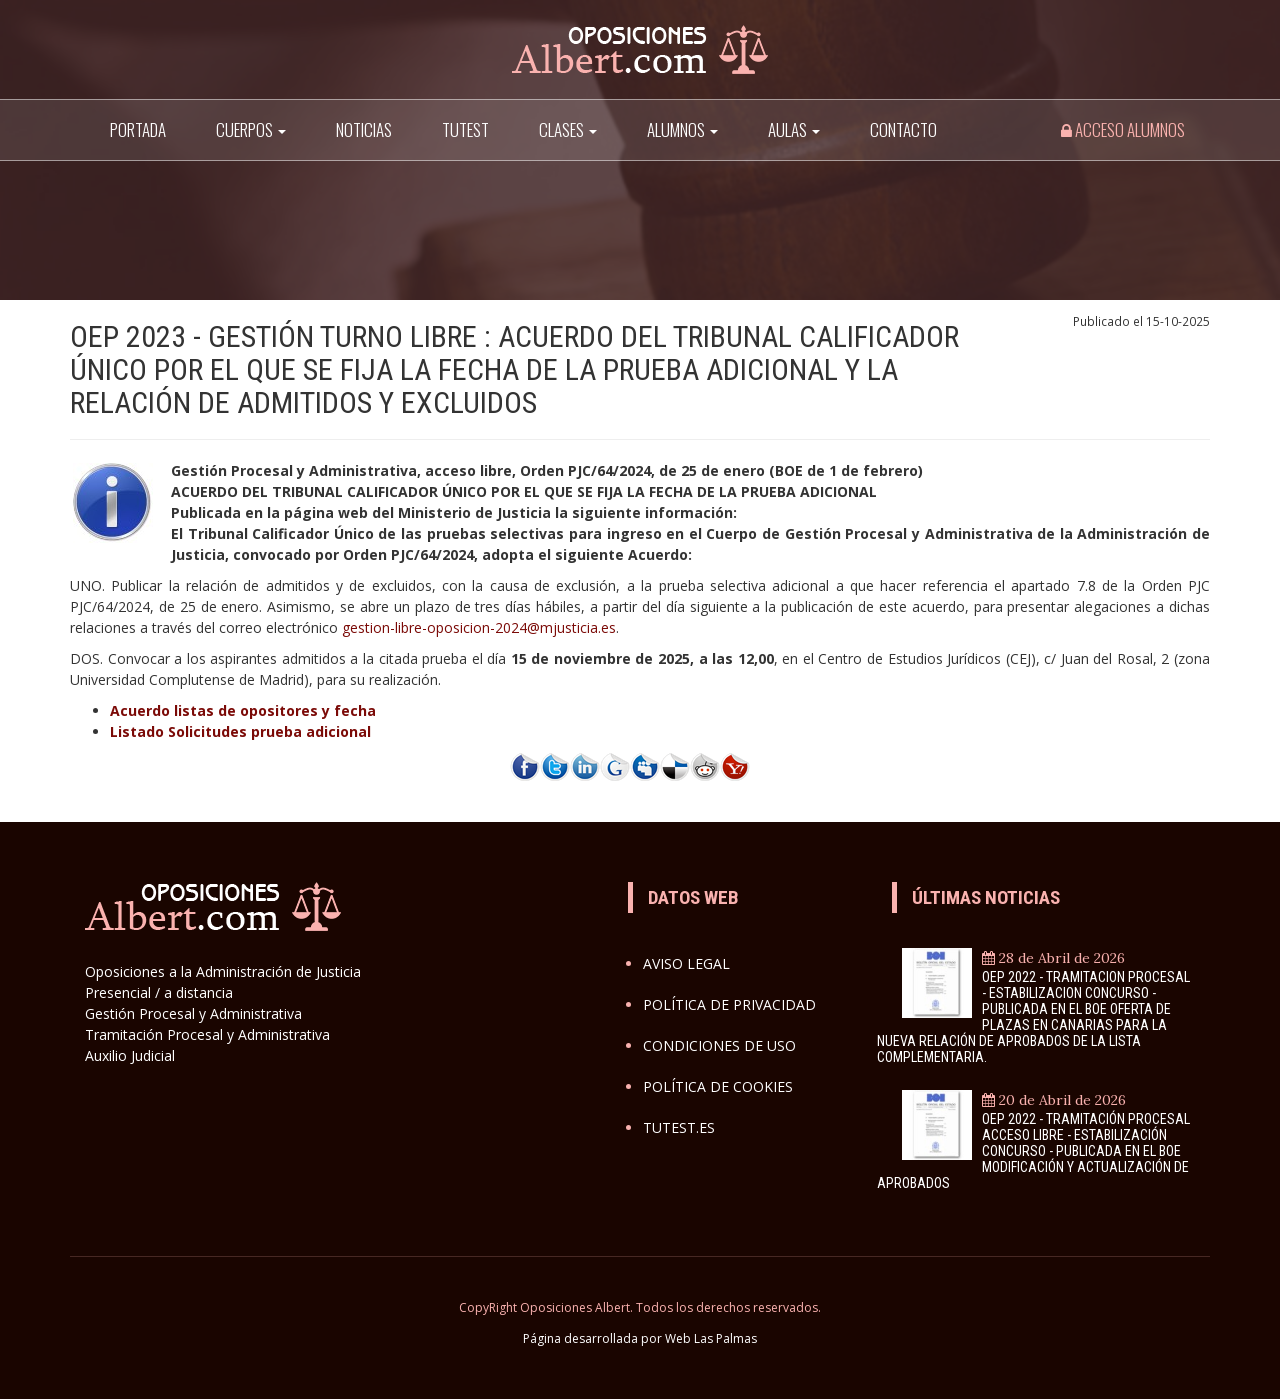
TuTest (465, 129)
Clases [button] (568, 129)
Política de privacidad (729, 1004)
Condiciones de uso (719, 1045)
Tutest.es (679, 1127)
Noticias (364, 129)
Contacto (903, 129)
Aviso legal (686, 963)
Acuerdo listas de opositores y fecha (243, 710)
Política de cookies (718, 1086)
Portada (138, 129)
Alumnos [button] (682, 129)
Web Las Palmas (711, 1338)
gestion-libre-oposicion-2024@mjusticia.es (479, 627)
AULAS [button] (794, 129)
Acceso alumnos (1123, 129)
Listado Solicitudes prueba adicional (240, 731)
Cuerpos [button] (251, 129)
